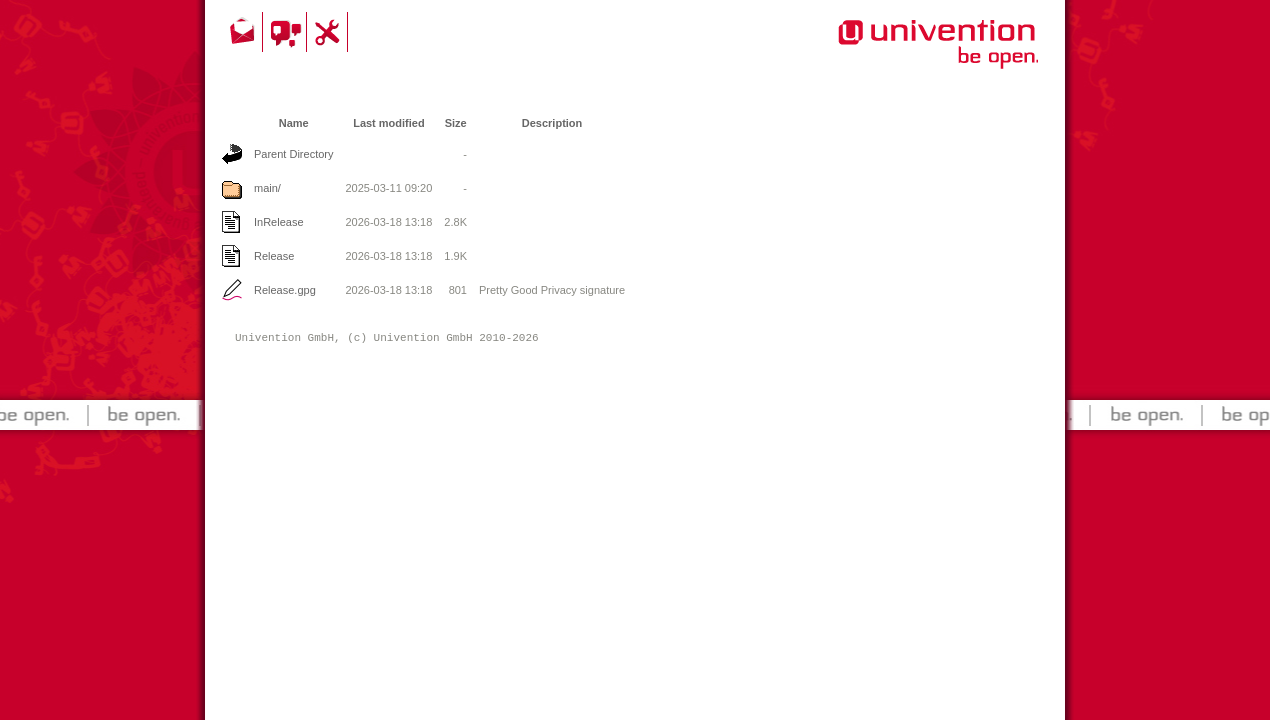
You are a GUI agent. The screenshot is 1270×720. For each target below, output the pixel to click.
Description (552, 123)
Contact (244, 32)
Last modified (389, 123)
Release (274, 256)
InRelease (279, 222)
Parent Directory (293, 154)
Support (330, 32)
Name (294, 123)
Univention (898, 55)
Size (456, 123)
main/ (267, 188)
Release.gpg (285, 290)
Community (287, 32)
